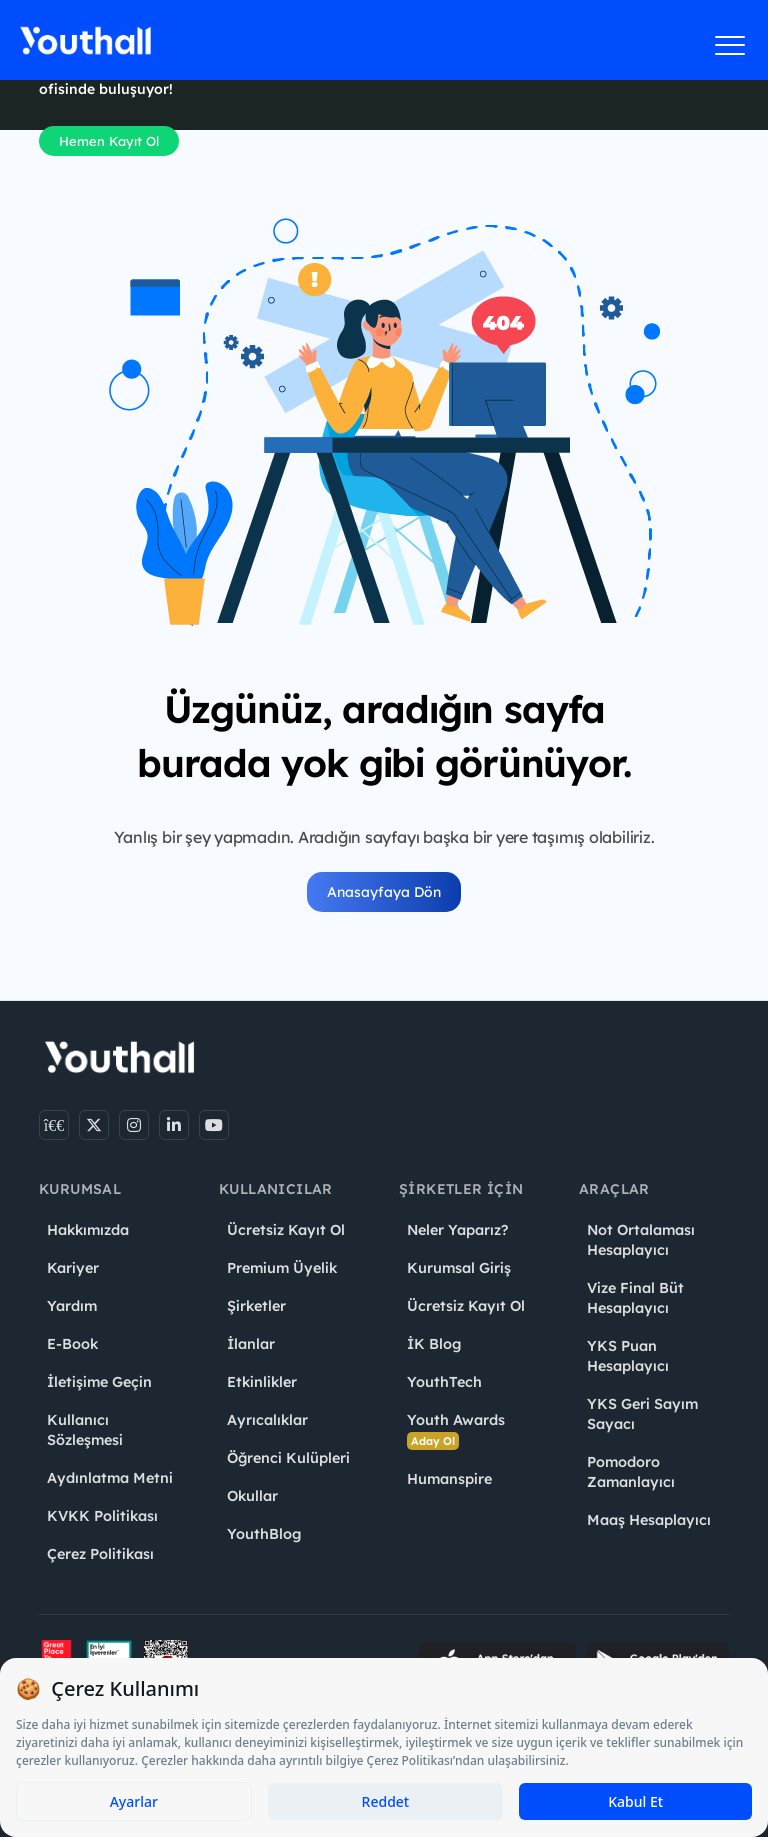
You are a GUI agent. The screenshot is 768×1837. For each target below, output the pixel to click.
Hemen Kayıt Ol (109, 141)
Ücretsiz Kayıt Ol (286, 1230)
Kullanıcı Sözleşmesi (85, 1430)
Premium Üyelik (282, 1268)
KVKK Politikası (102, 1516)
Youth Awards (456, 1430)
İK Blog (434, 1344)
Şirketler (256, 1306)
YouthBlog (264, 1534)
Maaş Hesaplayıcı (649, 1520)
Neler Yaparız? (457, 1230)
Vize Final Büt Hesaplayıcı (635, 1298)
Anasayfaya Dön (384, 892)
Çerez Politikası (100, 1554)
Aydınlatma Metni (110, 1478)
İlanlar (251, 1344)
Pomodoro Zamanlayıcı (631, 1472)
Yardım (72, 1306)
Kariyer (73, 1268)
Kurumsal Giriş (459, 1268)
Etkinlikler (262, 1382)
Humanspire (449, 1479)
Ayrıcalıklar (267, 1420)
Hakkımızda (88, 1230)
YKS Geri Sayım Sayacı (642, 1414)
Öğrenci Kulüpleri (288, 1458)
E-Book (72, 1344)
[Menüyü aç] (730, 45)
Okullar (252, 1496)
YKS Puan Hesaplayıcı (628, 1356)
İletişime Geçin (99, 1382)
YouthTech (444, 1382)
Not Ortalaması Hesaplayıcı (641, 1240)
